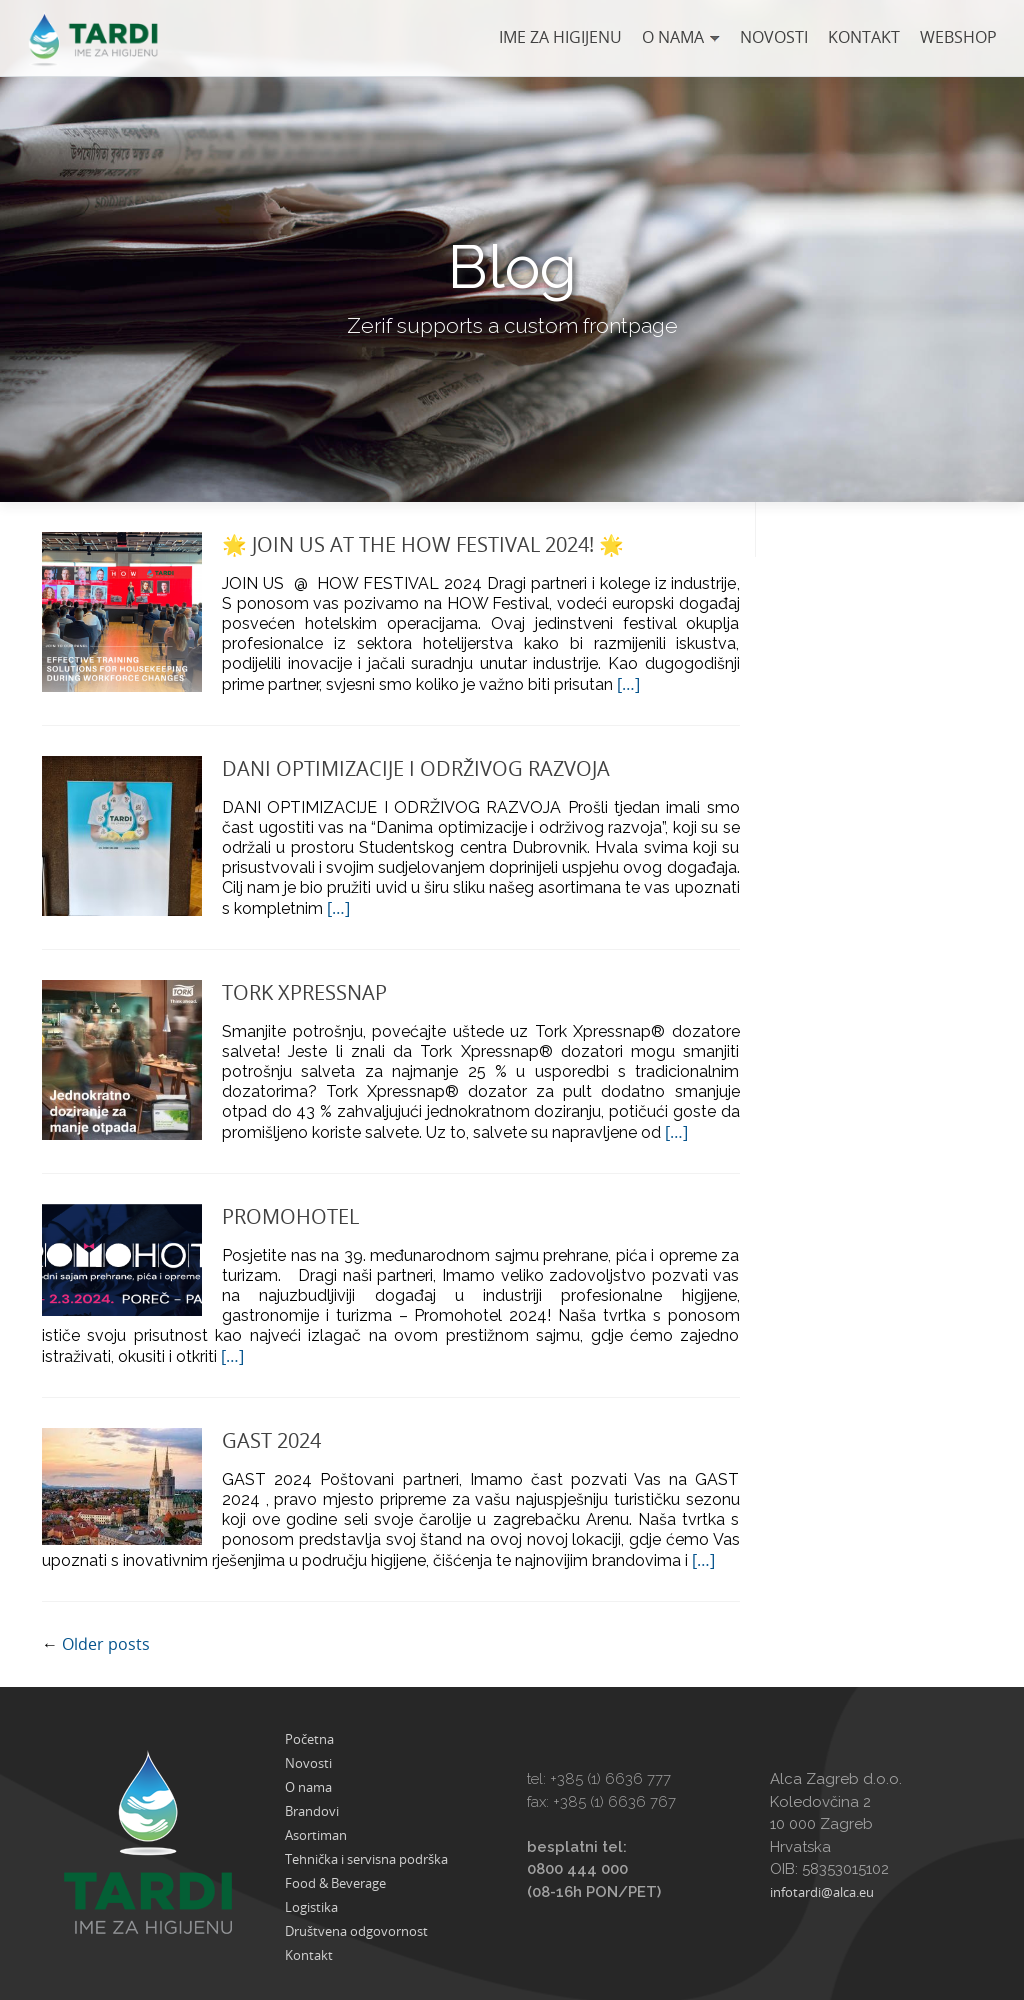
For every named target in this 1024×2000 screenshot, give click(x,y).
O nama (673, 37)
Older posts (96, 1644)
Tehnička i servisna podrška (366, 1859)
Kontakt (864, 37)
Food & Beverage (335, 1883)
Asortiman (316, 1835)
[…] (628, 684)
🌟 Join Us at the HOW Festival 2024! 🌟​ (423, 544)
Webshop (958, 37)
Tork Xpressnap (304, 992)
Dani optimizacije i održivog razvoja (416, 768)
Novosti (774, 37)
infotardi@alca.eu (822, 1892)
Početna (309, 1739)
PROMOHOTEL (290, 1216)
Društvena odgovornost (356, 1931)
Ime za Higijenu (560, 37)
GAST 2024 (271, 1440)
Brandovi (312, 1811)
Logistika (311, 1907)
